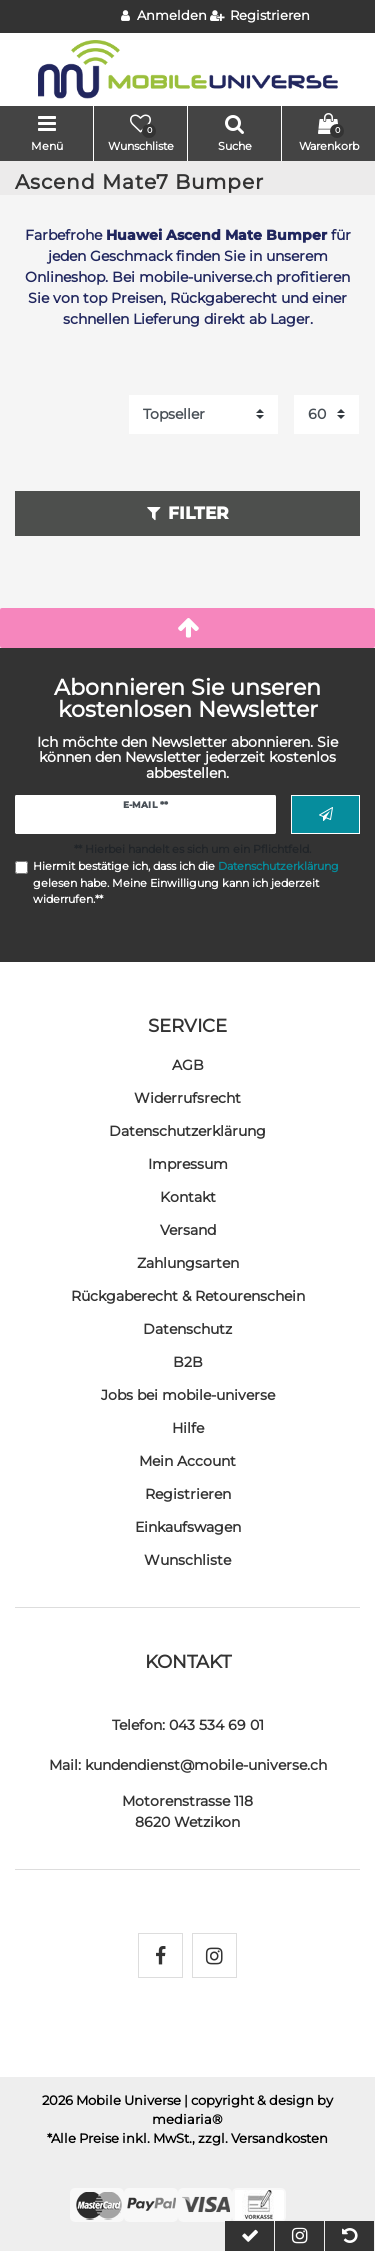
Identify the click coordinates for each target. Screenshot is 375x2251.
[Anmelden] (164, 16)
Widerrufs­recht (187, 1098)
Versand (188, 1230)
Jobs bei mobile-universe (188, 1395)
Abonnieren (326, 815)
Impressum (188, 1164)
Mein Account (187, 1461)
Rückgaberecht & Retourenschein (188, 1296)
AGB (188, 1065)
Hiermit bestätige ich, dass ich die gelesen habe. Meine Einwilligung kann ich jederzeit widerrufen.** (186, 883)
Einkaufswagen (188, 1527)
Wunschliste (187, 1560)
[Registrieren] (260, 16)
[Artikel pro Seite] (326, 414)
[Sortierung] (203, 414)
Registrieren (188, 1494)
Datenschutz (187, 1329)
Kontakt (188, 1197)
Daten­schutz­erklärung (187, 1131)
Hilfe (188, 1428)
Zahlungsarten (188, 1263)
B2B (188, 1362)
